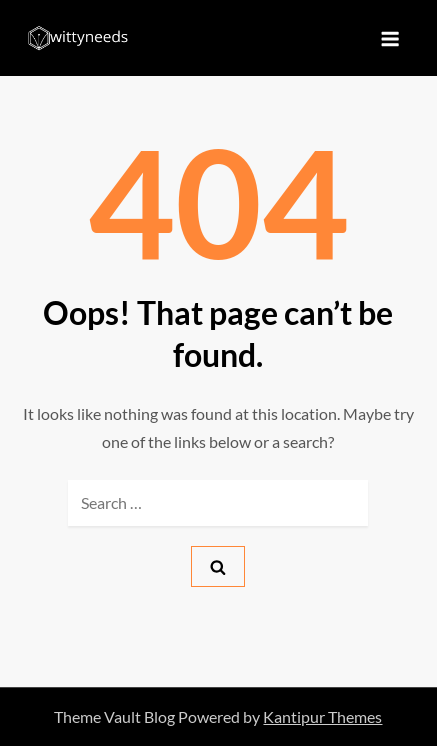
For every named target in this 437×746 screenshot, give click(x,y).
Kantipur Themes (322, 716)
